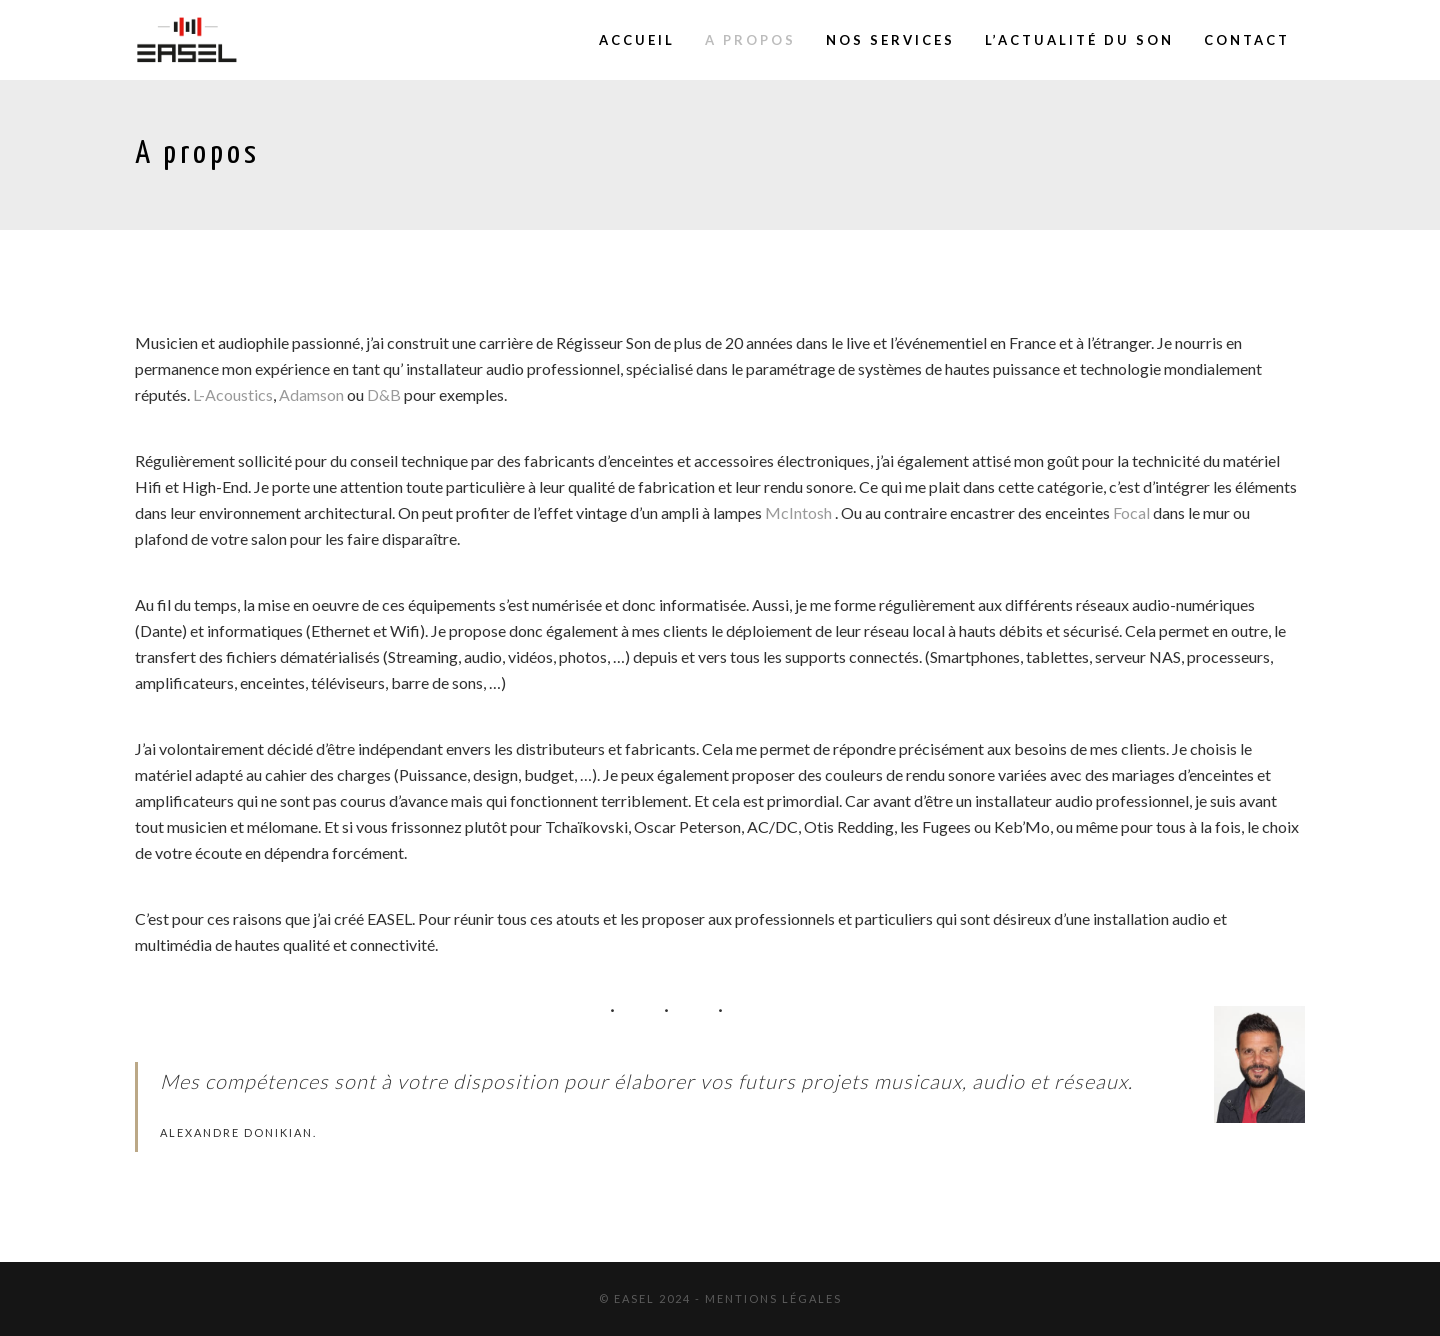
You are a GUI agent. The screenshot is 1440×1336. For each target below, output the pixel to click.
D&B (384, 394)
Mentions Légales (773, 1298)
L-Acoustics (233, 394)
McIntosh (798, 512)
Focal (1131, 512)
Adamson (311, 394)
